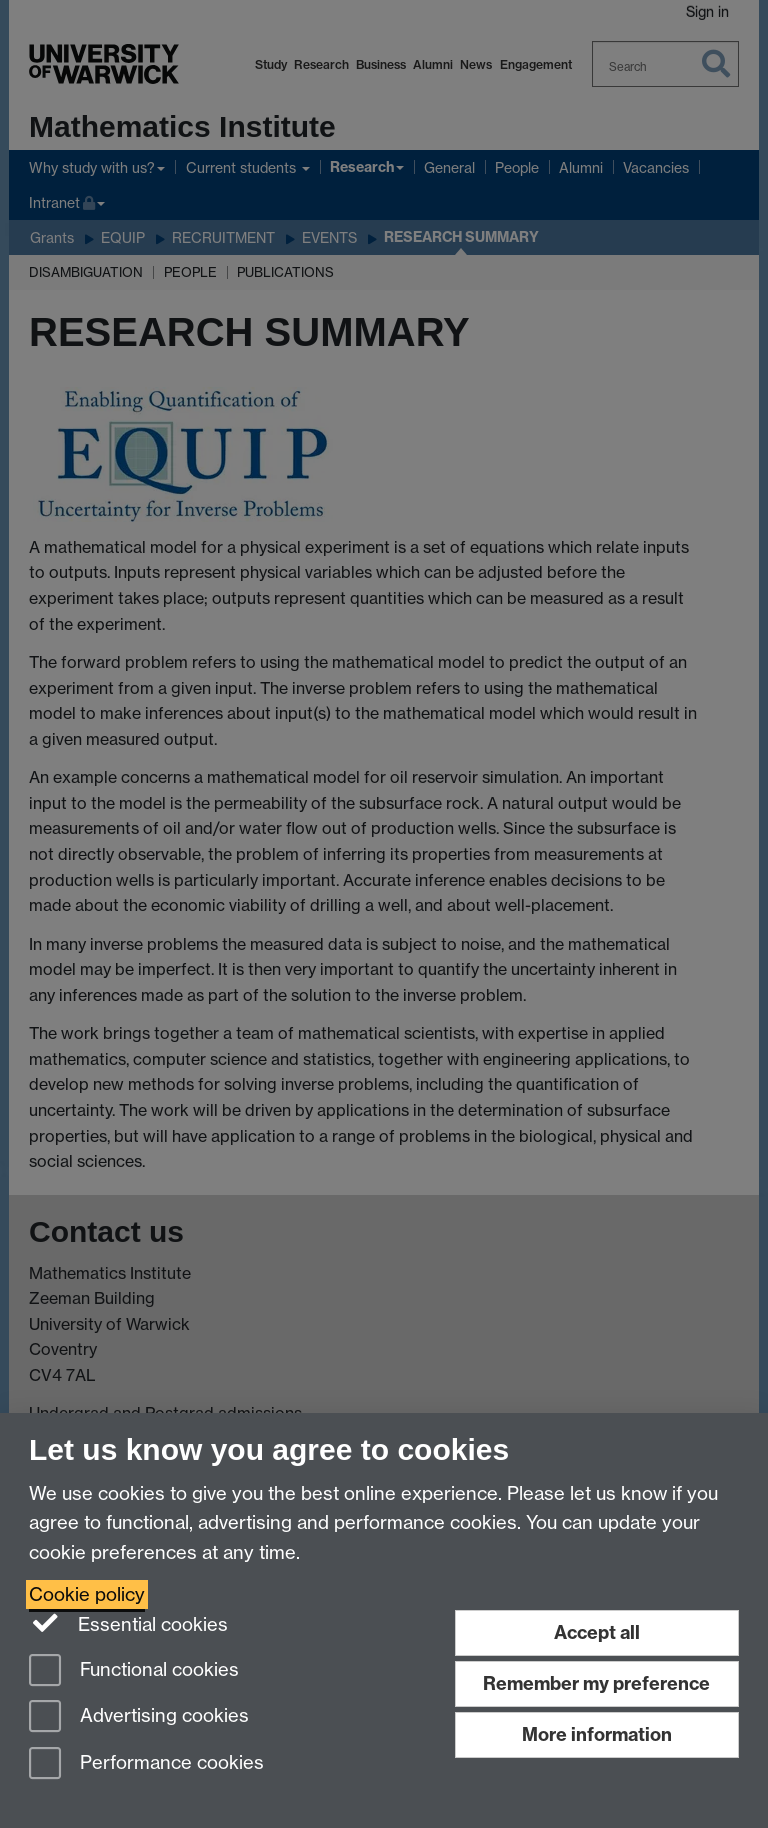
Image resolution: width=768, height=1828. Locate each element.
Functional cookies (134, 1671)
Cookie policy (87, 1594)
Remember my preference (596, 1683)
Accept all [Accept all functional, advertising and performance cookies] (597, 1632)
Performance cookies (146, 1764)
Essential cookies (128, 1623)
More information (597, 1734)
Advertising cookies (139, 1717)
